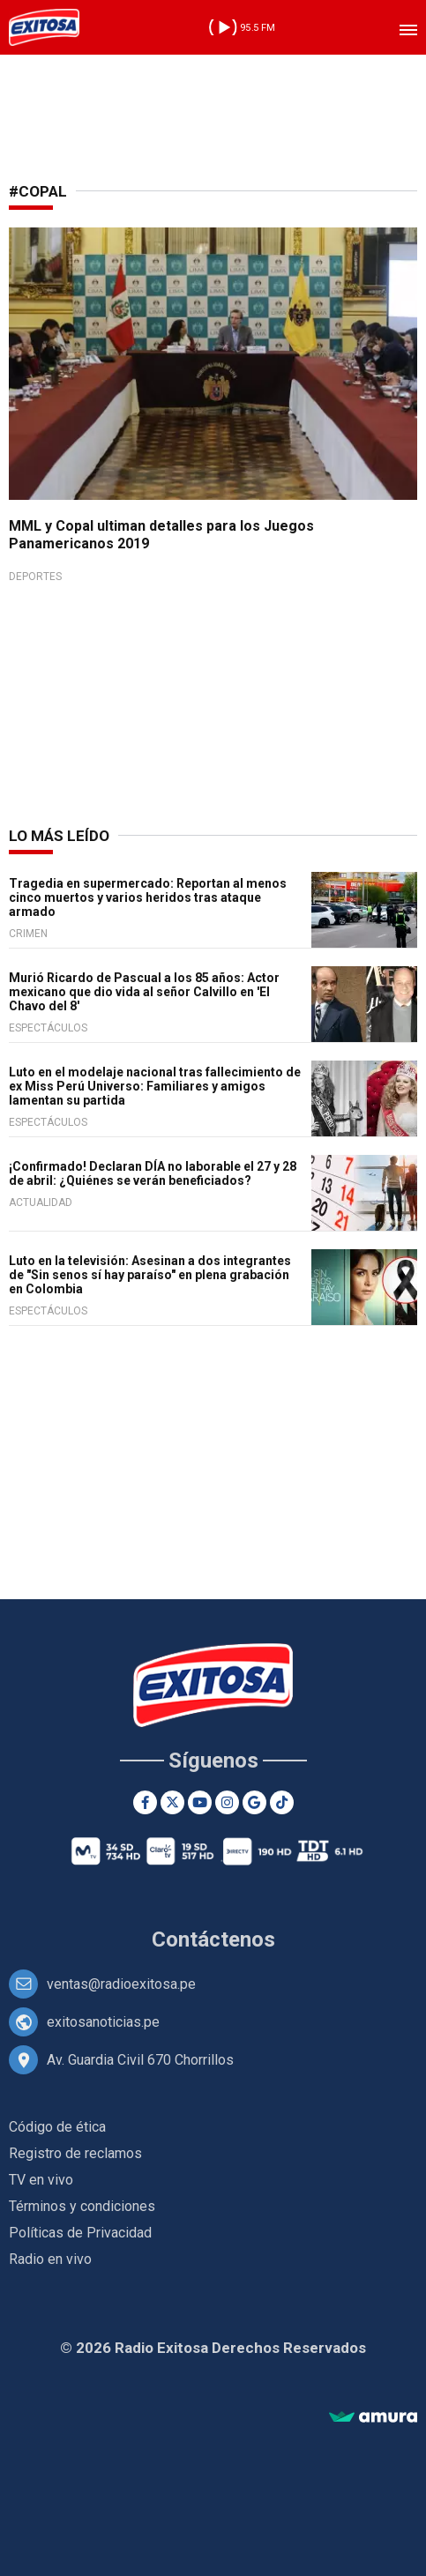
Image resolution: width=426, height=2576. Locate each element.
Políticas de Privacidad (80, 2232)
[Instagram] (227, 1802)
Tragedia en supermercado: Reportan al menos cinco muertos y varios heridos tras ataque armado (148, 897)
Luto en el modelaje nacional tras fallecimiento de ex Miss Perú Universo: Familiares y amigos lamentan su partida (155, 1086)
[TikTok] (282, 1802)
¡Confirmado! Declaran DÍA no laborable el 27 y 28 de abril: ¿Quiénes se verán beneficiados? (152, 1173)
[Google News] (254, 1802)
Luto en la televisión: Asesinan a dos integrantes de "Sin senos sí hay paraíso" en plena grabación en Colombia (150, 1275)
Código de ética (57, 2126)
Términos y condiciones (82, 2206)
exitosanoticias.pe (103, 2022)
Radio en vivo (50, 2259)
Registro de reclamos (75, 2153)
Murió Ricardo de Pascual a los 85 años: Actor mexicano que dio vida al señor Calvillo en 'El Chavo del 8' (144, 992)
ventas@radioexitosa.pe (121, 1984)
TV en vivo (41, 2179)
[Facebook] (145, 1802)
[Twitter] (172, 1802)
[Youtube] (200, 1802)
